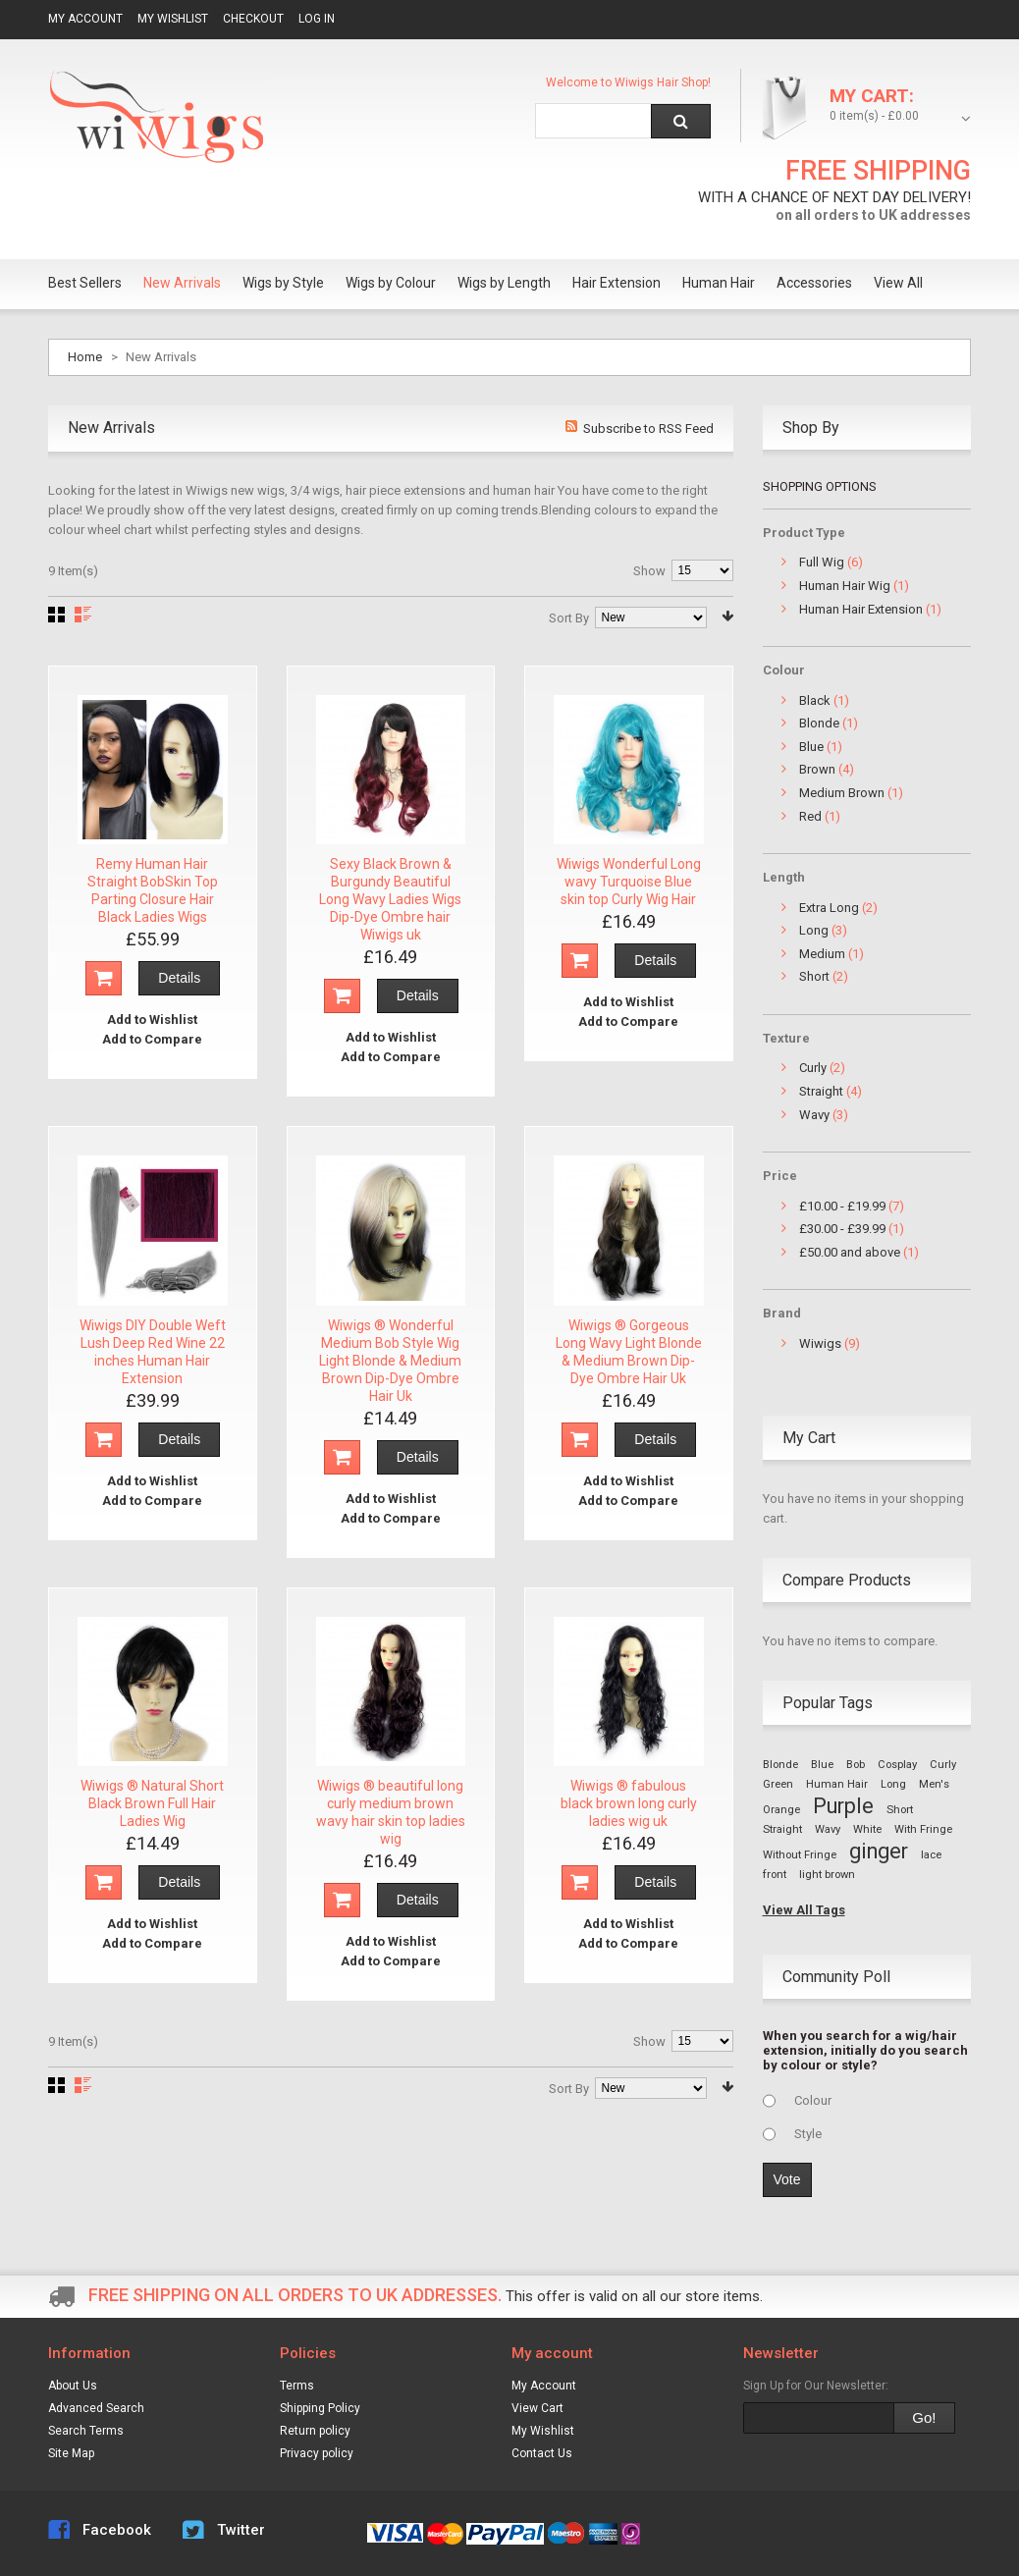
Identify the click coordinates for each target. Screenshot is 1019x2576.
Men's (934, 1784)
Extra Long (829, 907)
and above (849, 1252)
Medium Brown (842, 792)
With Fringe (923, 1829)
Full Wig (821, 562)
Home (85, 356)
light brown (827, 1874)
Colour (812, 2100)
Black (815, 700)
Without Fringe (799, 1855)
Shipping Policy (320, 2408)
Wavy (814, 1114)
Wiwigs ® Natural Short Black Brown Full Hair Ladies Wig (152, 1803)
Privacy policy (316, 2453)
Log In (316, 19)
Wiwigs (820, 1343)
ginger (878, 1851)
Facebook (116, 2530)
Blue (811, 746)
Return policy (315, 2431)
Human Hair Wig (844, 585)
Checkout (253, 19)
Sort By (569, 618)
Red (810, 816)
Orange (781, 1809)
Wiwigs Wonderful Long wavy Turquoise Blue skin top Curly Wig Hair (629, 881)
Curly (813, 1067)
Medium (822, 953)
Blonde (819, 723)
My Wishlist (172, 19)
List (83, 614)
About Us (72, 2385)
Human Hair (837, 1784)
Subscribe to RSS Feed (648, 428)
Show (649, 571)
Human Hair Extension (861, 609)
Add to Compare (152, 1039)
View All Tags (804, 1910)
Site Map (71, 2453)
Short (814, 976)
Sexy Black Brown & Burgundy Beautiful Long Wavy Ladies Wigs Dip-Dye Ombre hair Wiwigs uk (390, 899)
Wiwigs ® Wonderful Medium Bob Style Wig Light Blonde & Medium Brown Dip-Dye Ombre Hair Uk (390, 1360)
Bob (855, 1764)
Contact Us (541, 2453)
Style (808, 2133)
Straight (821, 1091)
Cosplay (897, 1764)
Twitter (241, 2530)
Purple (843, 1806)
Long (814, 930)
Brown (817, 769)
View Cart (537, 2408)
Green (778, 1784)
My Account (85, 19)
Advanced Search (96, 2408)
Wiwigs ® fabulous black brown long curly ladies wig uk (629, 1803)
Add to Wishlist (152, 1019)
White (867, 1829)
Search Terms (86, 2431)
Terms (297, 2385)
